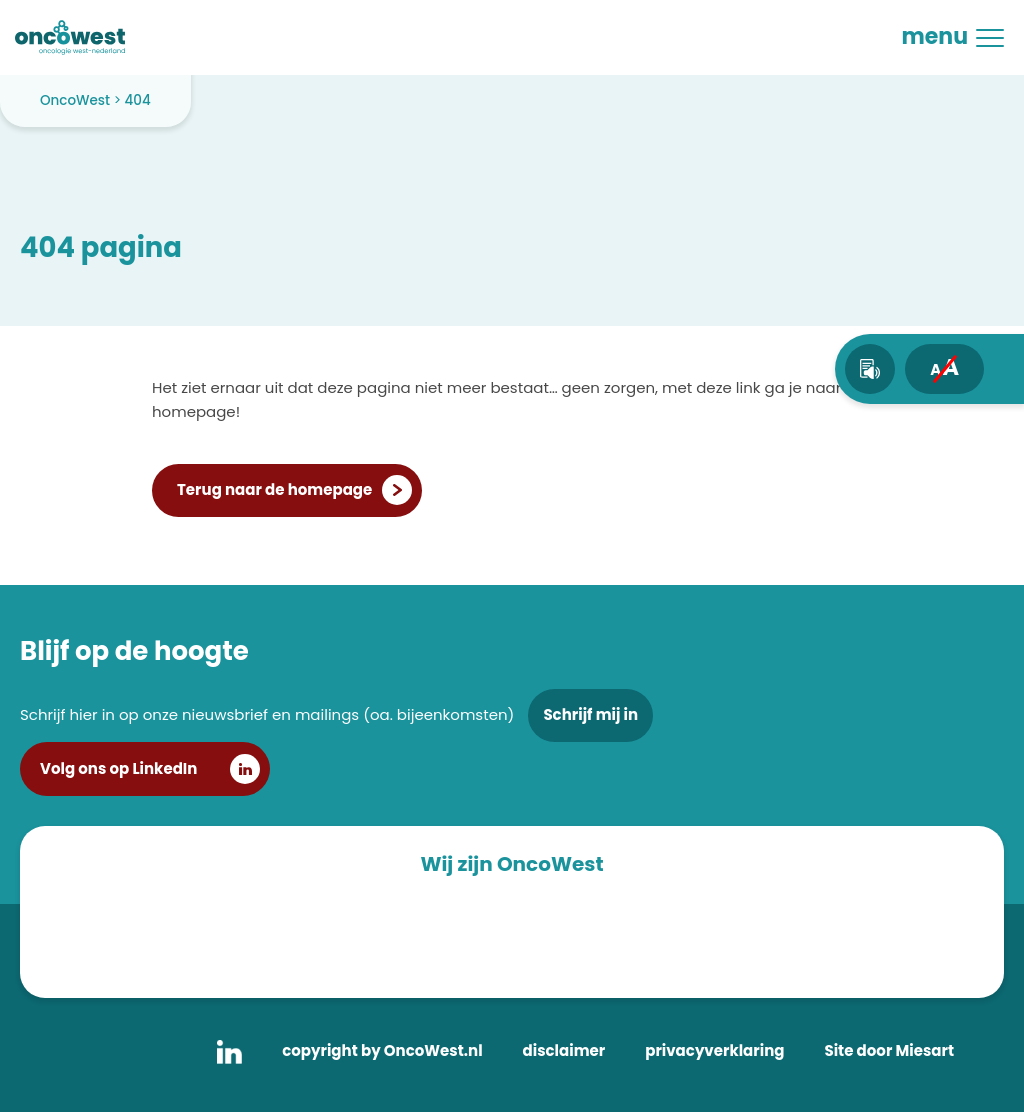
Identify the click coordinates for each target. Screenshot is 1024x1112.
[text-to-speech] (870, 369)
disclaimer (564, 1050)
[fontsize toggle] (944, 369)
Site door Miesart (889, 1050)
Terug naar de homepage (274, 489)
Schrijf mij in (590, 714)
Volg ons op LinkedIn (118, 768)
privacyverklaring (714, 1050)
